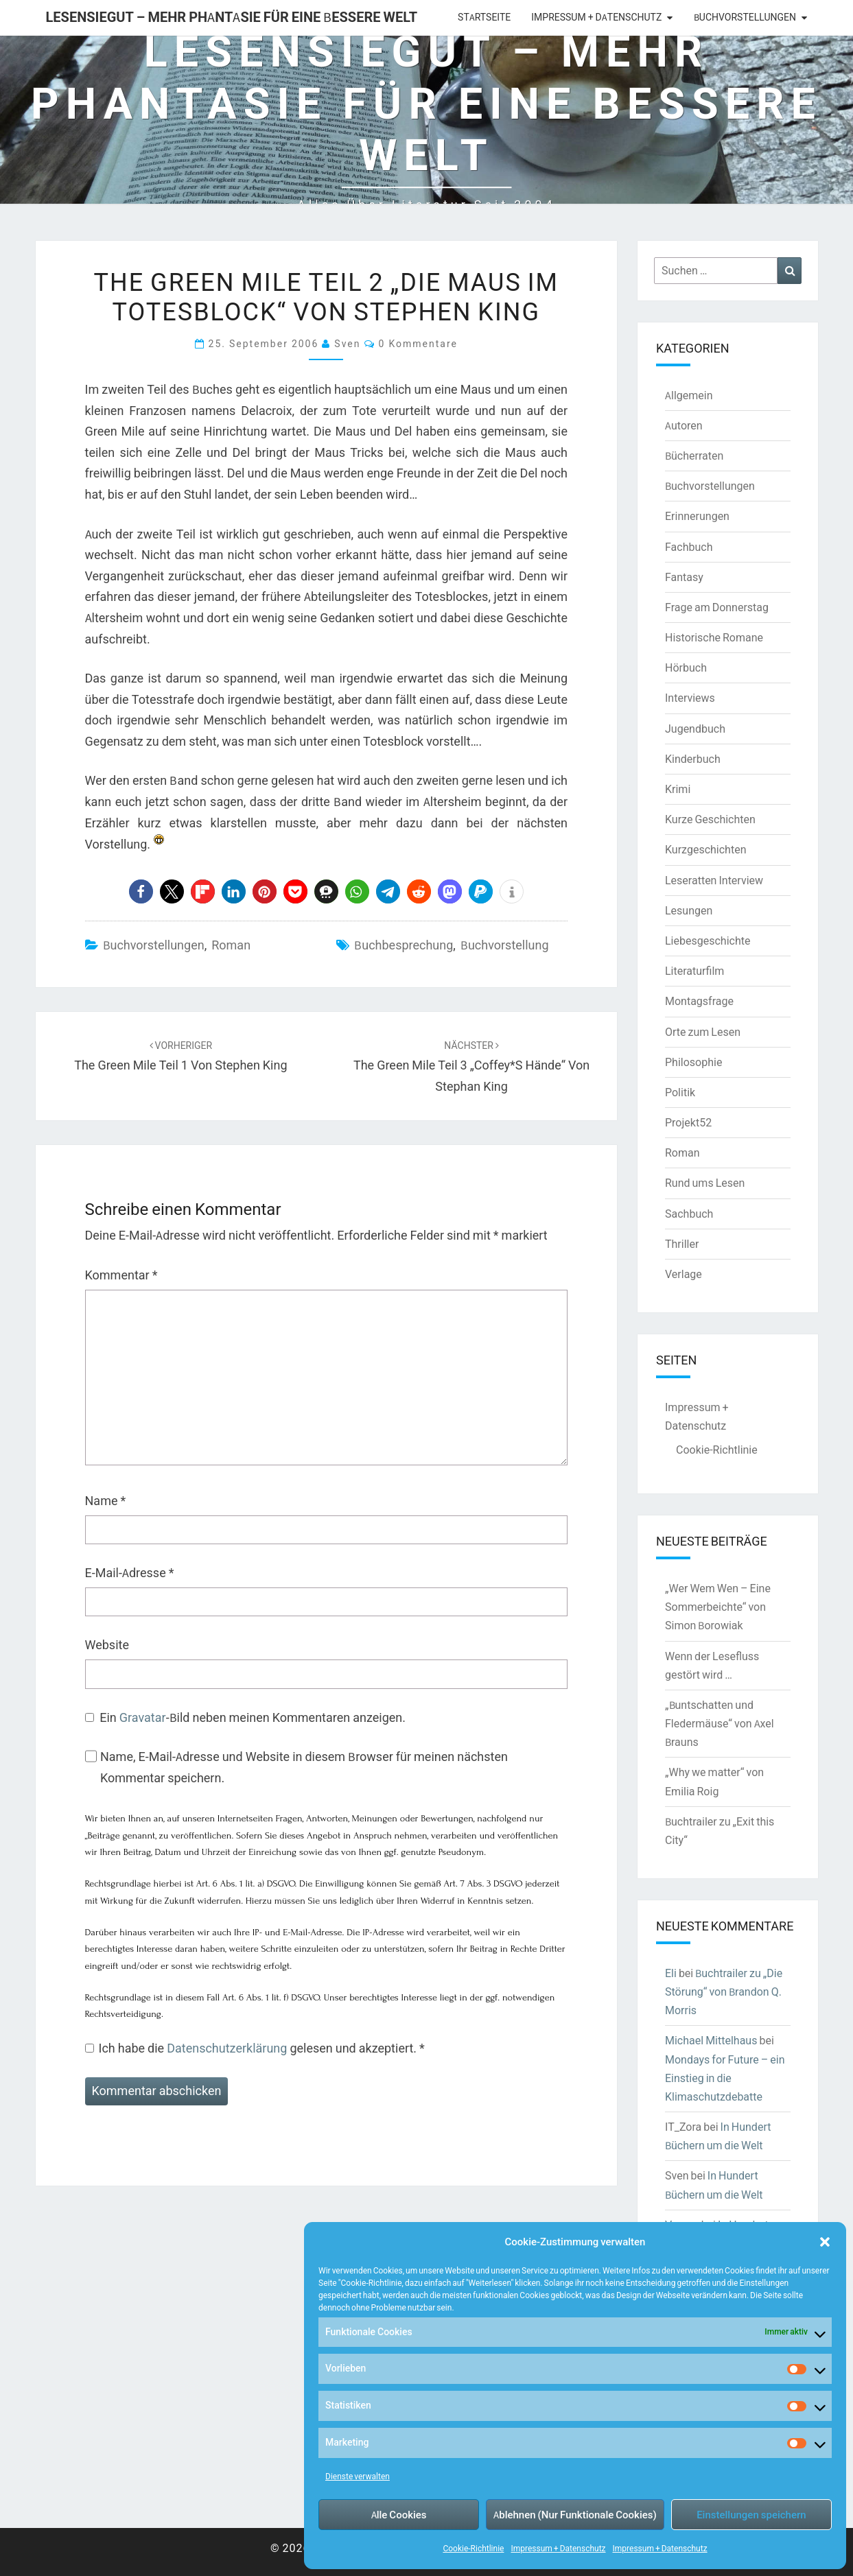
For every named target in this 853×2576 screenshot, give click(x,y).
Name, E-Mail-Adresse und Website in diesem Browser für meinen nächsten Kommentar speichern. (304, 1767)
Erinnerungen (697, 516)
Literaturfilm (694, 971)
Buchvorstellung (504, 945)
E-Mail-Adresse (129, 1573)
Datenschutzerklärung (228, 2048)
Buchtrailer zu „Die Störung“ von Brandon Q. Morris (723, 1991)
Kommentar (121, 1275)
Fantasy (684, 577)
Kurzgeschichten (705, 849)
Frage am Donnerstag (717, 607)
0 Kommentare (418, 343)
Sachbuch (689, 1213)
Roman (230, 945)
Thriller (682, 1244)
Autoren (684, 425)
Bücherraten (694, 455)
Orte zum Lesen (702, 1032)
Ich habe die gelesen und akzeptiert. (255, 2048)
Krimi (677, 789)
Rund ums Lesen (705, 1183)
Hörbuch (686, 667)
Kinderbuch (693, 759)
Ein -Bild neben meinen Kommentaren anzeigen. (253, 1717)
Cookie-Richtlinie (473, 2548)
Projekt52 (688, 1122)
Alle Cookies (399, 2514)
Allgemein (689, 395)
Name (105, 1501)
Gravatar (142, 1717)
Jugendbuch (695, 728)
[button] (825, 2242)
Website (107, 1645)
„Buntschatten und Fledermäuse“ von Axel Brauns (719, 1723)
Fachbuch (688, 547)
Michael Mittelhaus (711, 2040)
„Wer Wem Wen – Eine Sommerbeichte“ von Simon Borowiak (718, 1606)
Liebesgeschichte (707, 940)
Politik (680, 1092)
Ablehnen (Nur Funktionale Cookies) (575, 2514)
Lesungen (688, 910)
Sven (347, 343)
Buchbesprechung (403, 945)
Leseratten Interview (714, 880)
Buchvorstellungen (745, 17)
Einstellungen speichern (751, 2514)
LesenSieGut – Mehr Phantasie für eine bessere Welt (232, 16)
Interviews (690, 698)
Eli (671, 1973)
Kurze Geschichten (710, 819)
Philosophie (693, 1062)
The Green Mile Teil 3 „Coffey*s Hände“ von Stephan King (471, 1066)
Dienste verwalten (357, 2476)
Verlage (683, 1274)
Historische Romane (714, 637)
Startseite (484, 17)
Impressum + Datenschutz (558, 2548)
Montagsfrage (699, 1001)
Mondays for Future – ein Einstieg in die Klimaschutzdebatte (725, 2078)
